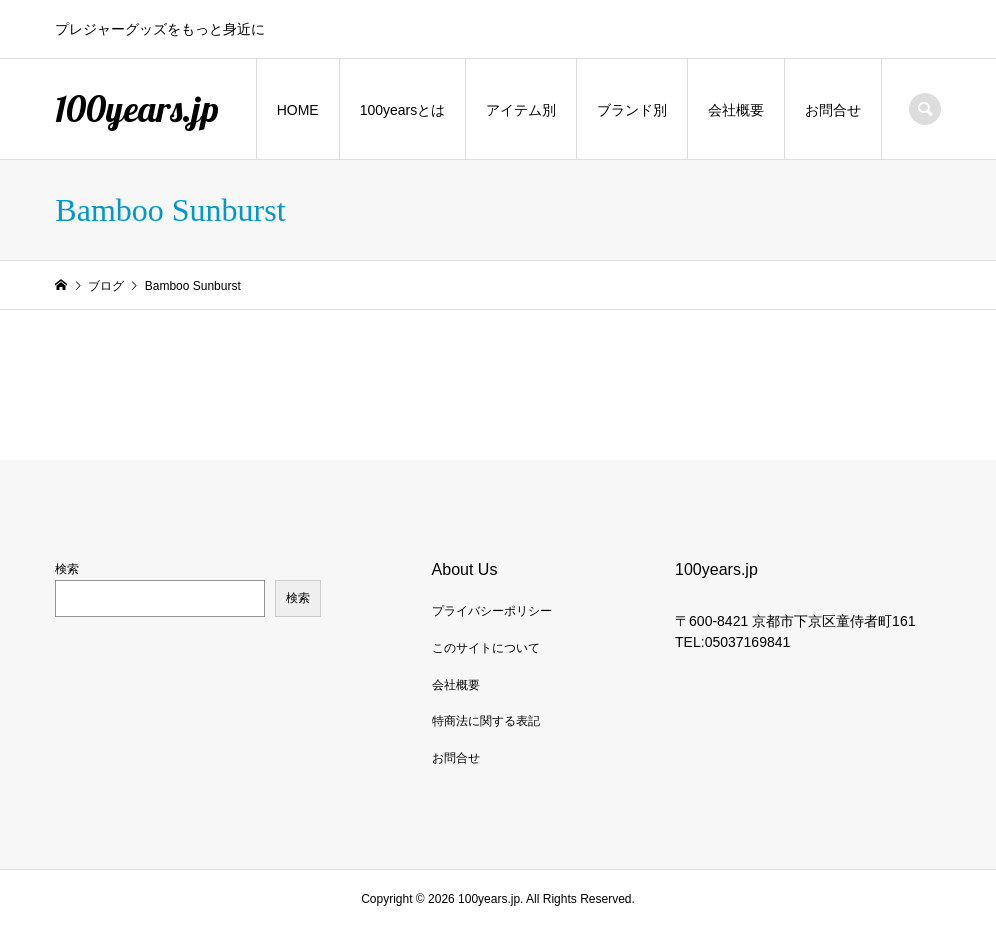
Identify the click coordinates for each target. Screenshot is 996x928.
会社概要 (736, 110)
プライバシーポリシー (492, 611)
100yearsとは (403, 110)
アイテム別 (521, 110)
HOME (298, 110)
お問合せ (833, 110)
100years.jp (137, 108)
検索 (67, 569)
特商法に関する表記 (486, 721)
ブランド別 (632, 110)
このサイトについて (486, 648)
